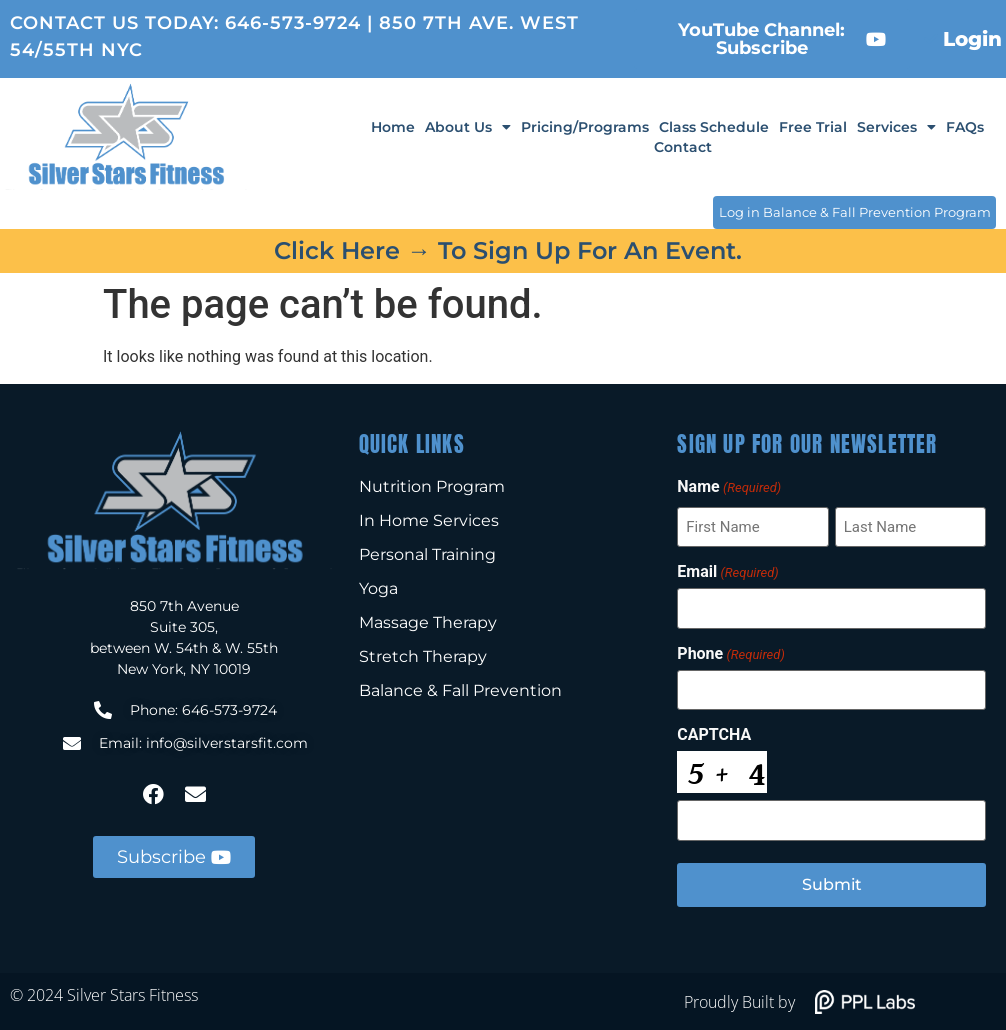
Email (727, 572)
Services (896, 127)
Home (393, 127)
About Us (468, 127)
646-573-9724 (293, 23)
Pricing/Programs (585, 127)
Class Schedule (714, 127)
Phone (730, 653)
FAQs (965, 127)
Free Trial (813, 127)
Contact (683, 147)
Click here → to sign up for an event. (508, 250)
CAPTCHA (714, 734)
